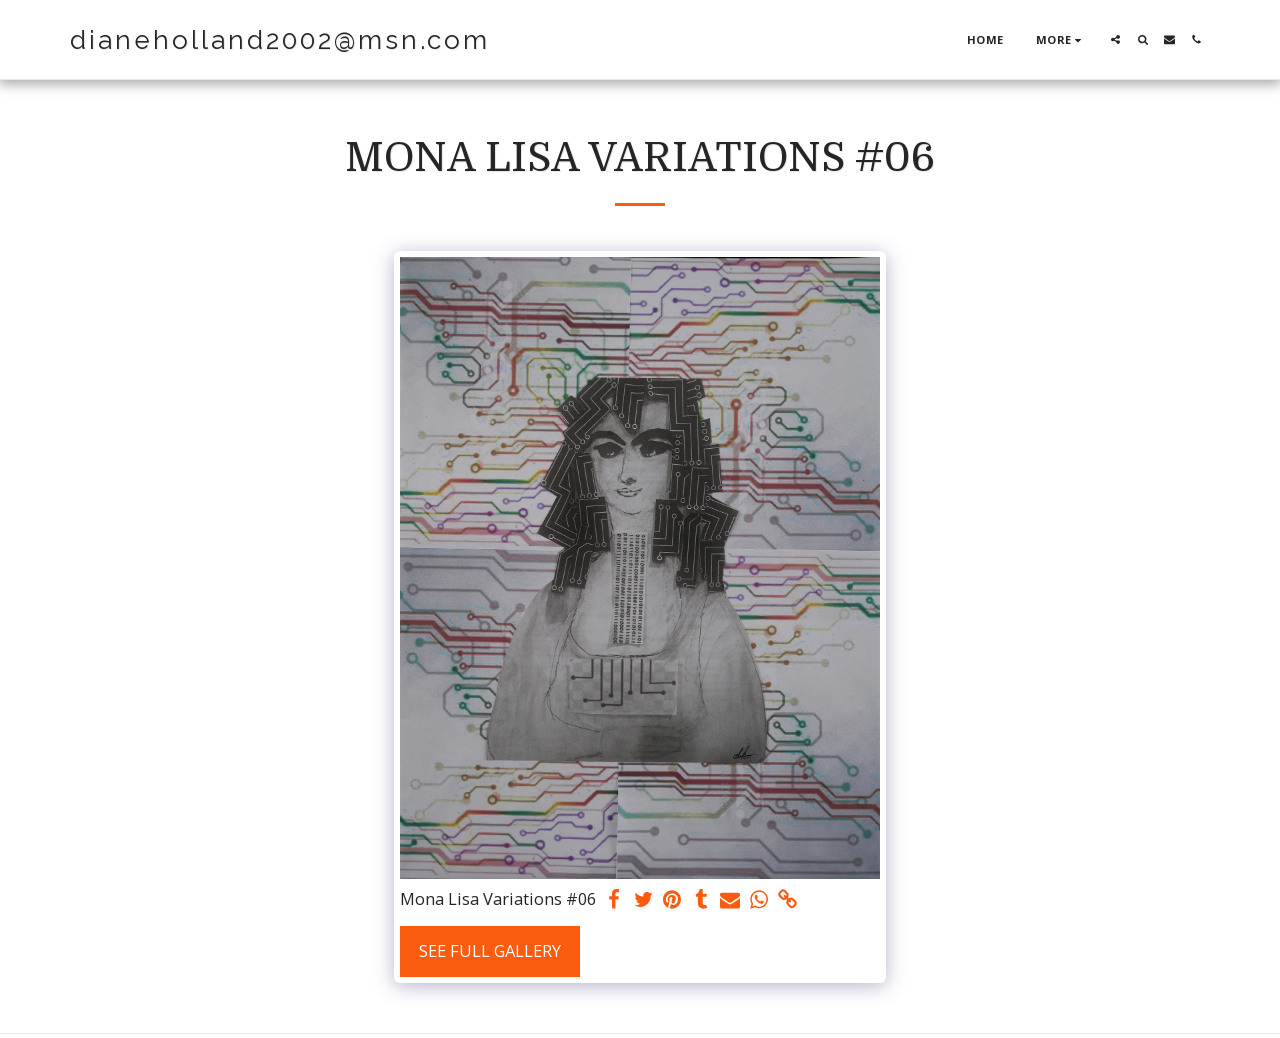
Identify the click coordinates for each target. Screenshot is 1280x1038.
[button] (1115, 39)
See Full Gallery (490, 950)
